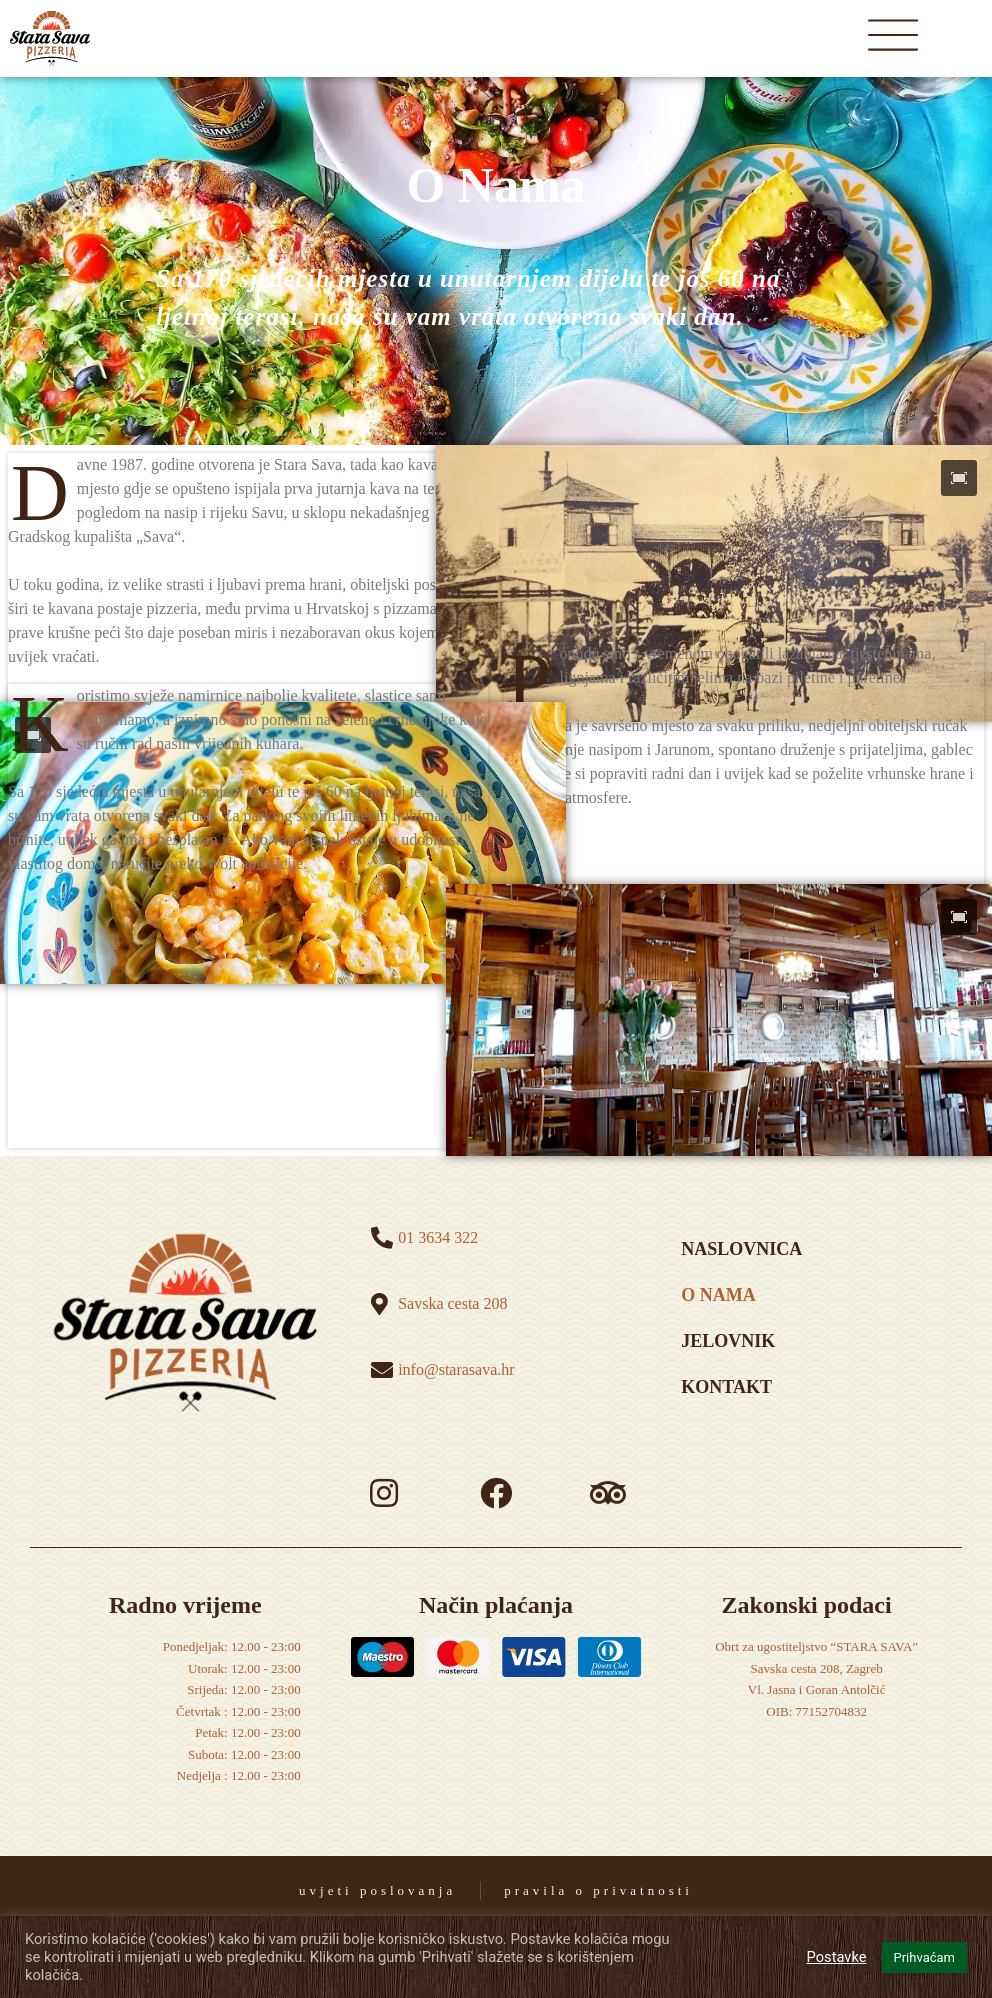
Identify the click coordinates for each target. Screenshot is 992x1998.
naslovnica (741, 1249)
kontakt (726, 1387)
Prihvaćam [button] (924, 1957)
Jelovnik (728, 1341)
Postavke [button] (837, 1957)
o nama (718, 1295)
